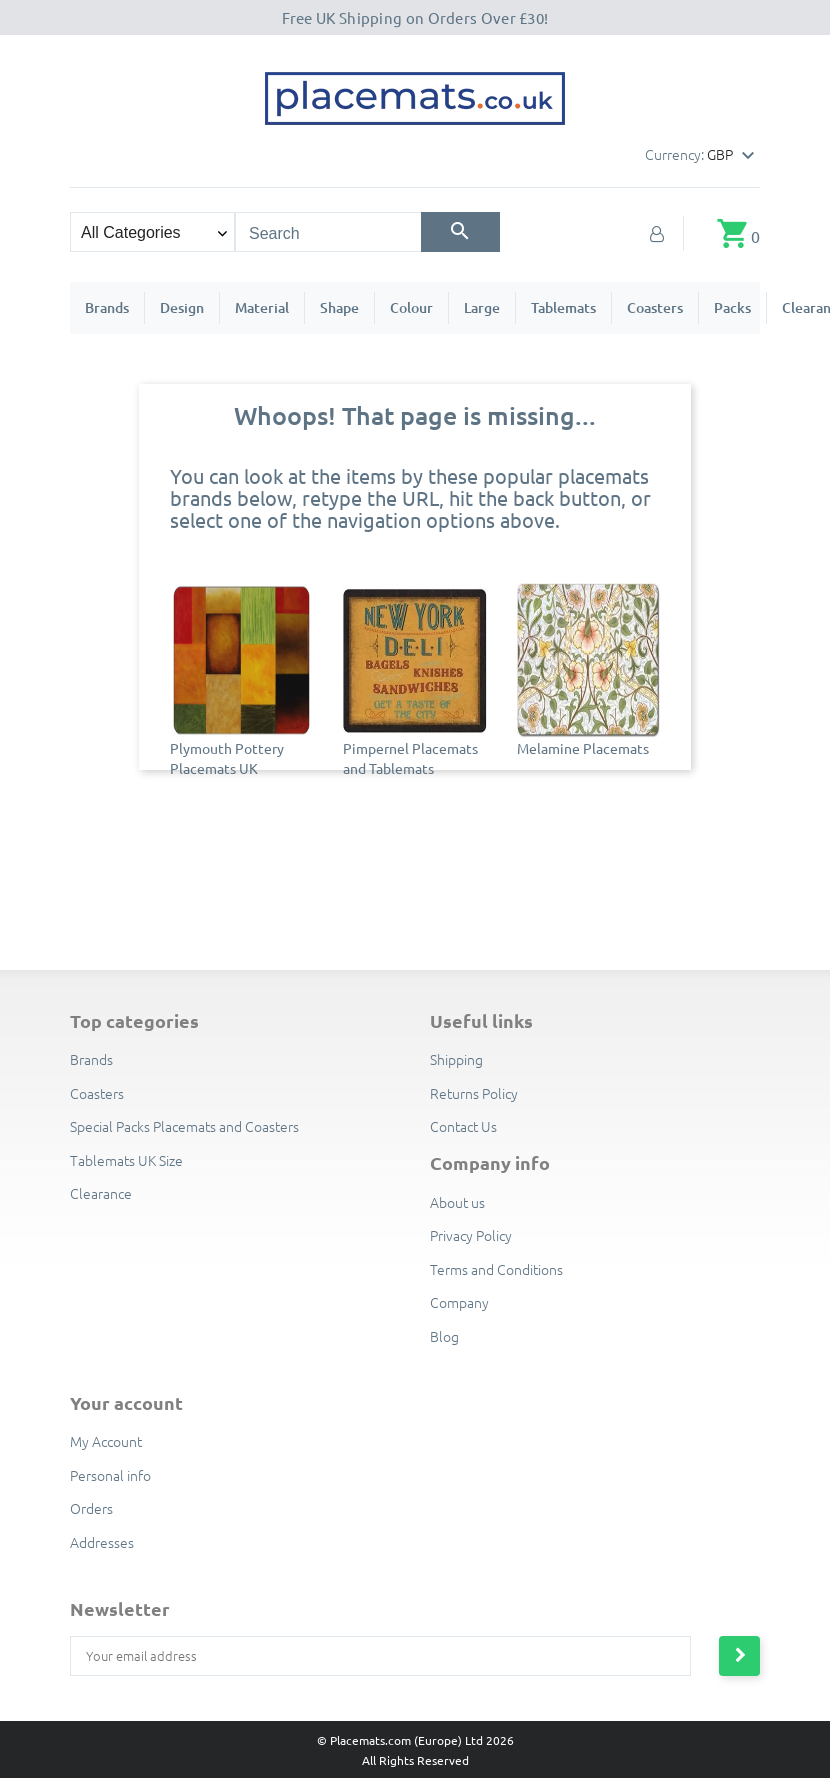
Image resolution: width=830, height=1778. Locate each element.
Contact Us (463, 1126)
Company (459, 1302)
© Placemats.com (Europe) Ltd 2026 (415, 1740)
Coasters (655, 307)
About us (457, 1202)
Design (182, 307)
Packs (732, 307)
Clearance (101, 1193)
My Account (106, 1441)
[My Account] (657, 233)
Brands (107, 307)
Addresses (102, 1542)
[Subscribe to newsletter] (739, 1656)
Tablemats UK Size (126, 1160)
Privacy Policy (471, 1235)
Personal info (110, 1475)
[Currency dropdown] (733, 156)
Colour (411, 307)
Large (482, 307)
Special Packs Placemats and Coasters (184, 1126)
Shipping (456, 1059)
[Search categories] (152, 232)
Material (262, 307)
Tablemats (563, 307)
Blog (444, 1336)
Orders (91, 1508)
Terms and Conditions (496, 1269)
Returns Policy (474, 1093)
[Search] (460, 232)
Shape (339, 307)
